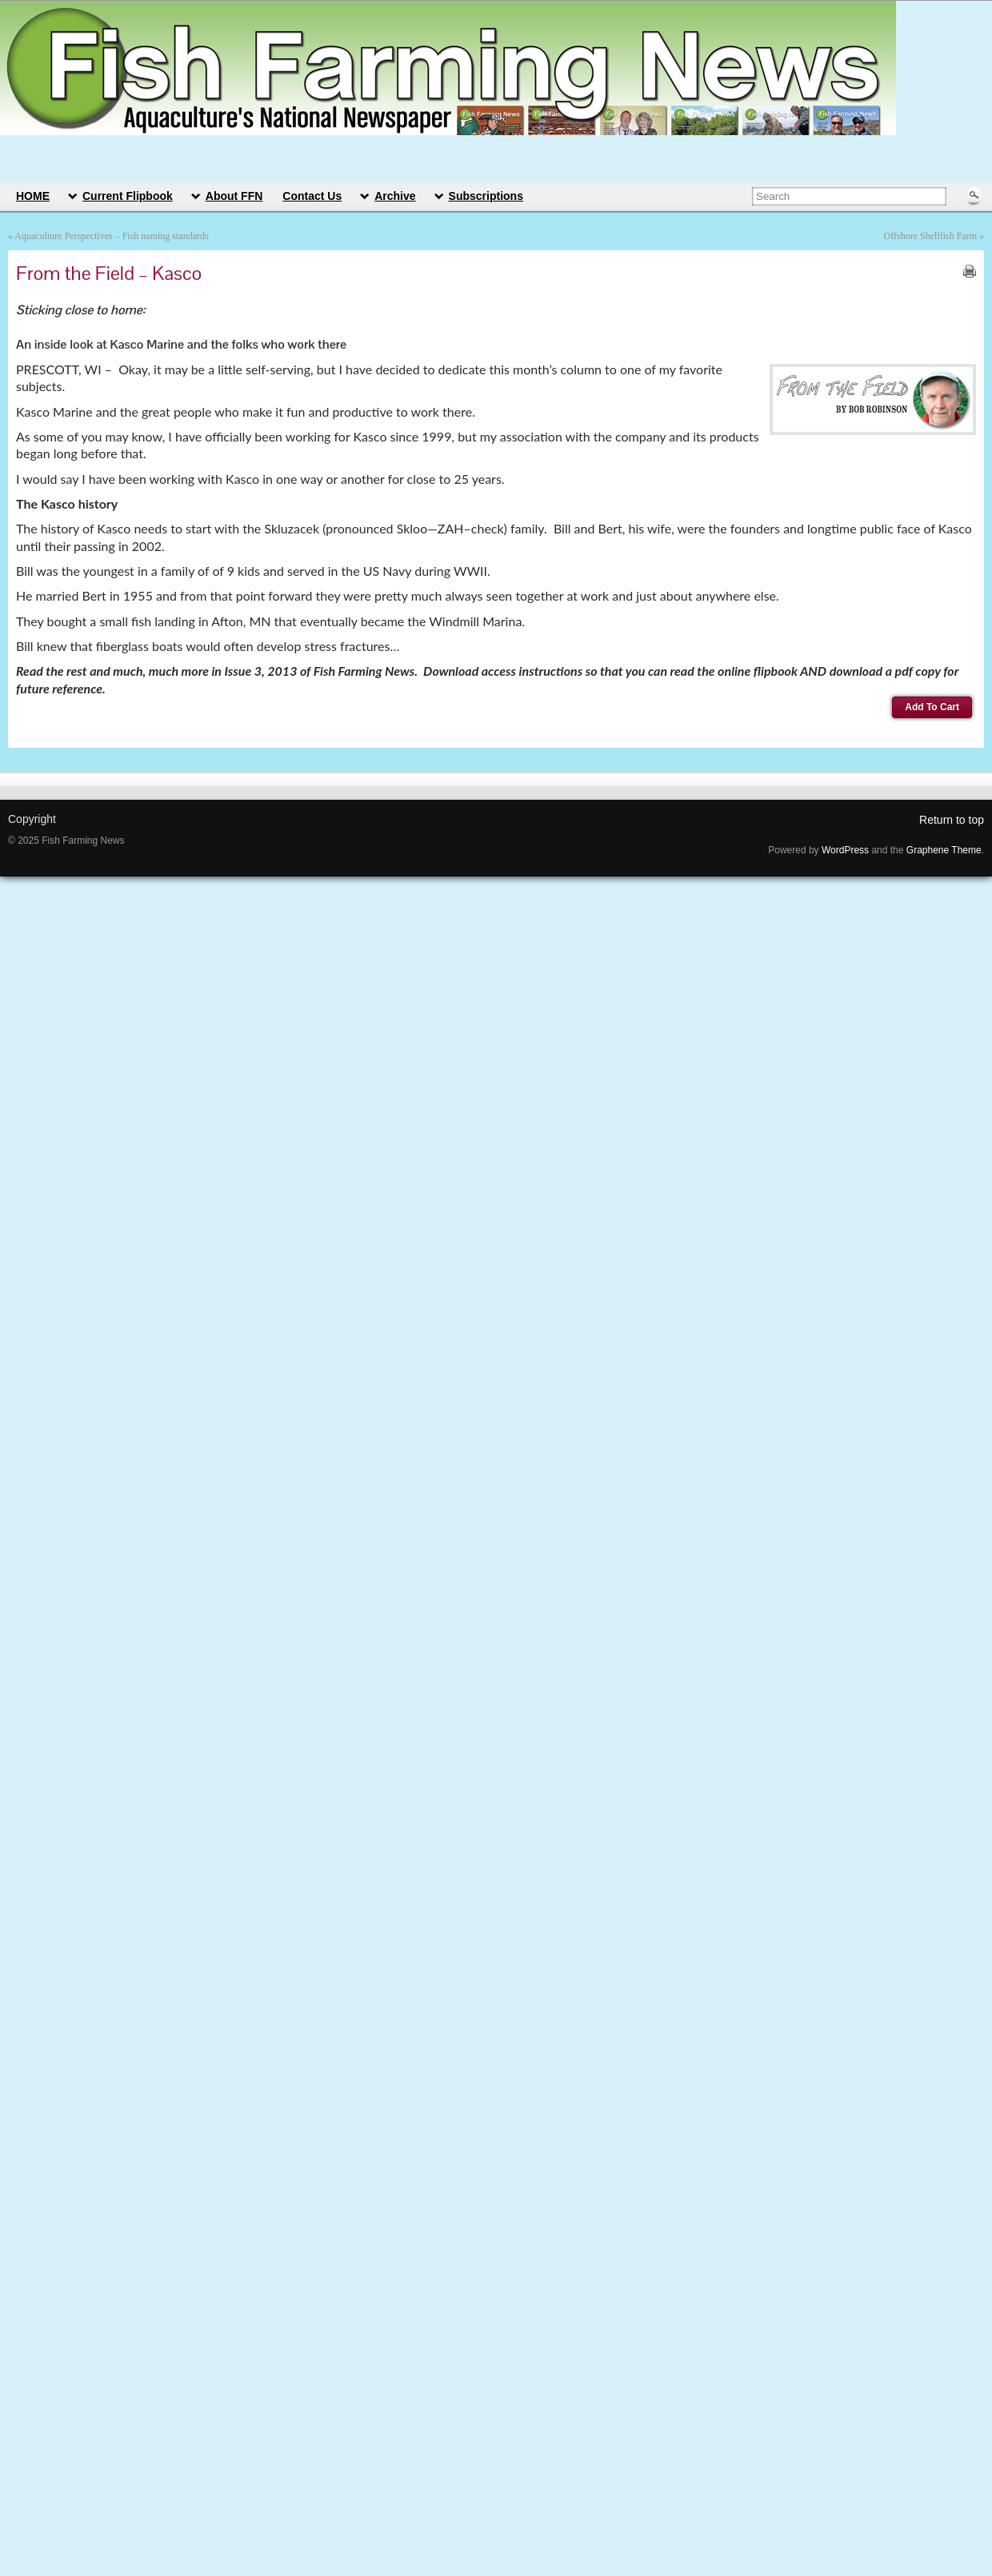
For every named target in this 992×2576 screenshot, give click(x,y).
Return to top (951, 819)
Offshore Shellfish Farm (930, 236)
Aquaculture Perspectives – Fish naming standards (111, 236)
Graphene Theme (944, 850)
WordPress (845, 850)
